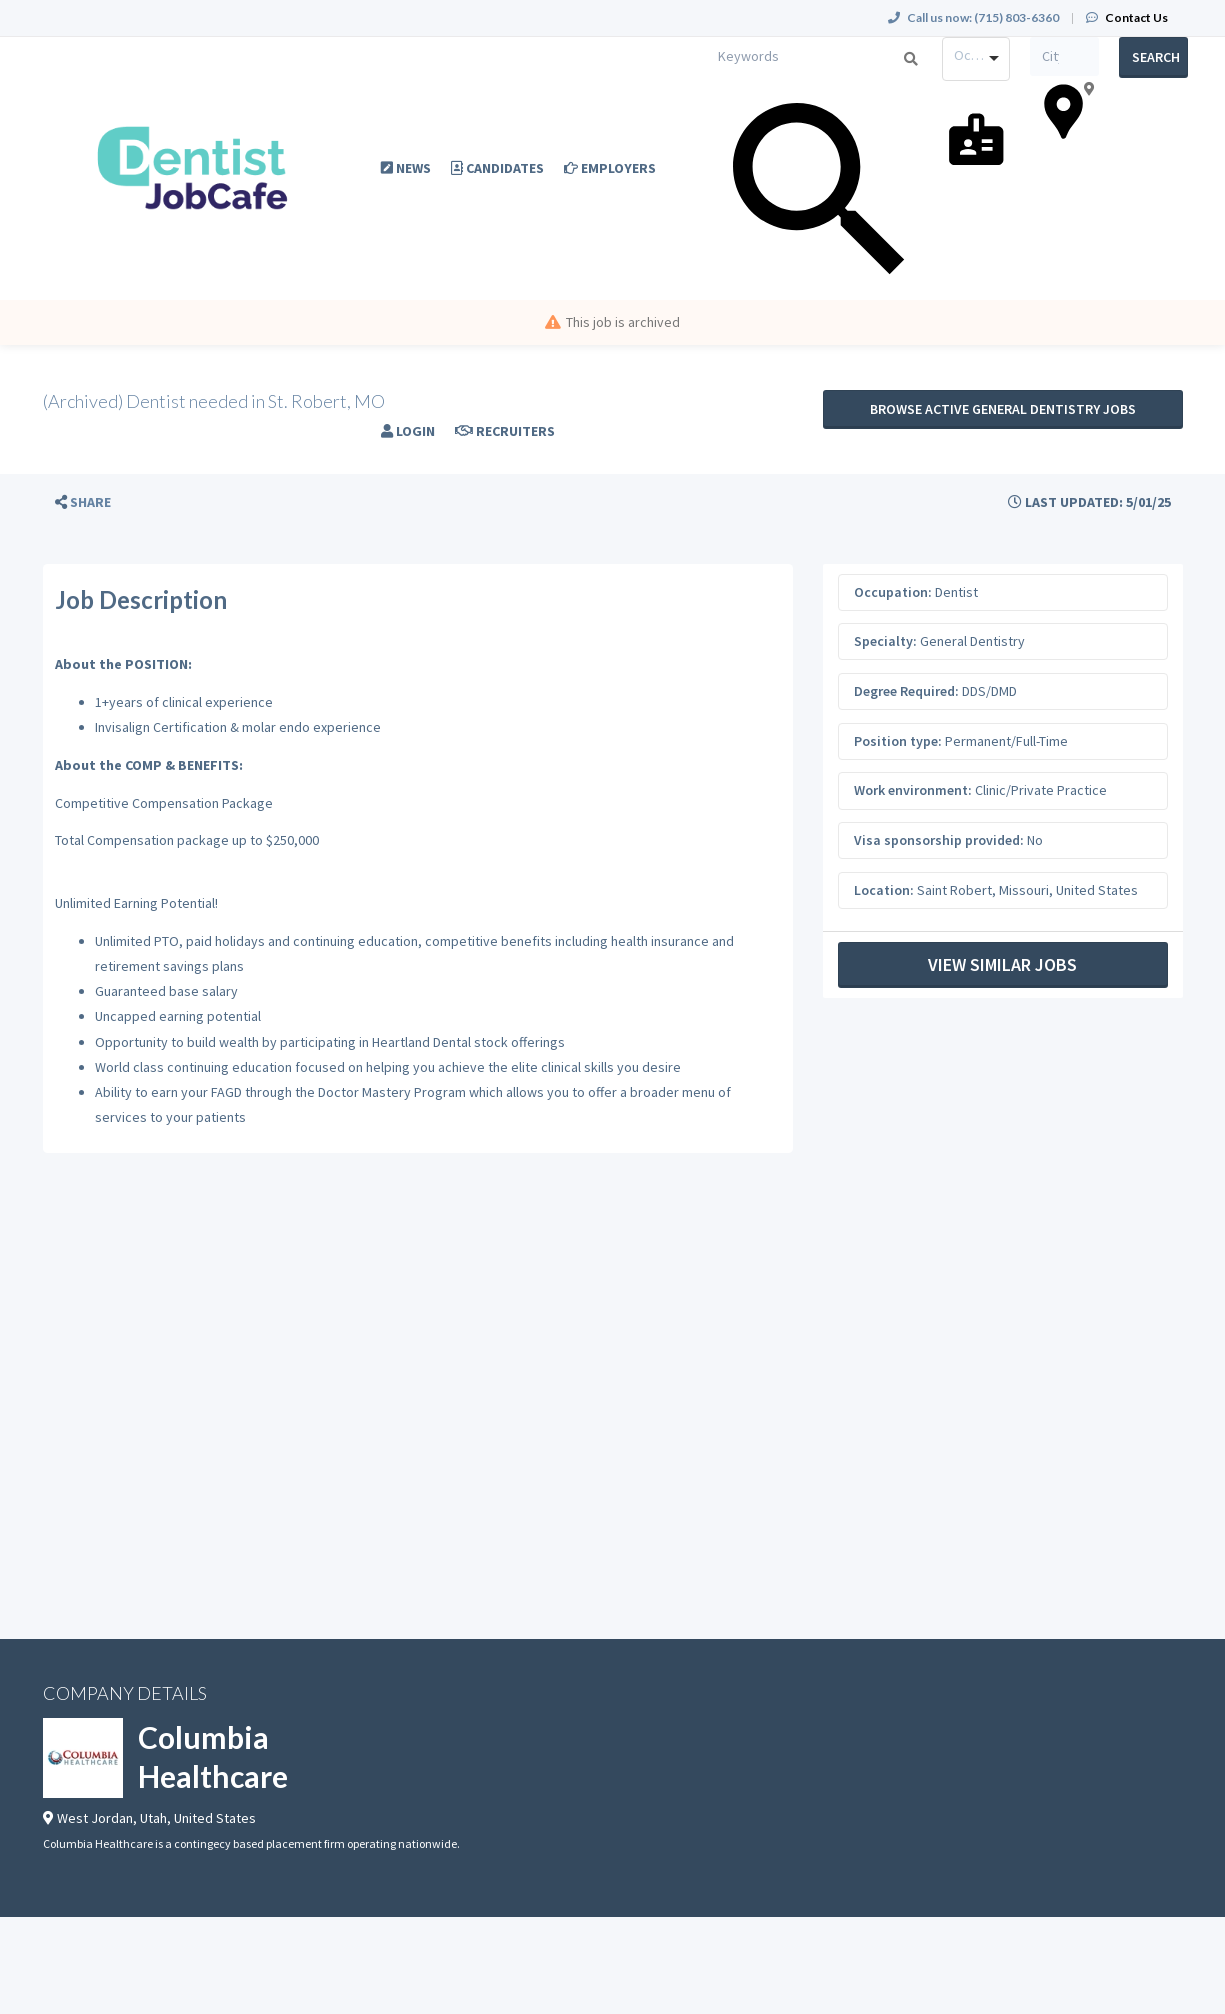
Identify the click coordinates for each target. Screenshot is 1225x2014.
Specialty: (885, 641)
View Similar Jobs (1002, 964)
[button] (83, 502)
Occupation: (893, 592)
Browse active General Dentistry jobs (1003, 409)
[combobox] (976, 59)
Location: (884, 890)
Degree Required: (906, 691)
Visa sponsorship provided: (939, 840)
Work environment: (913, 790)
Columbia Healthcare (213, 1756)
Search (1156, 57)
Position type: (898, 741)
